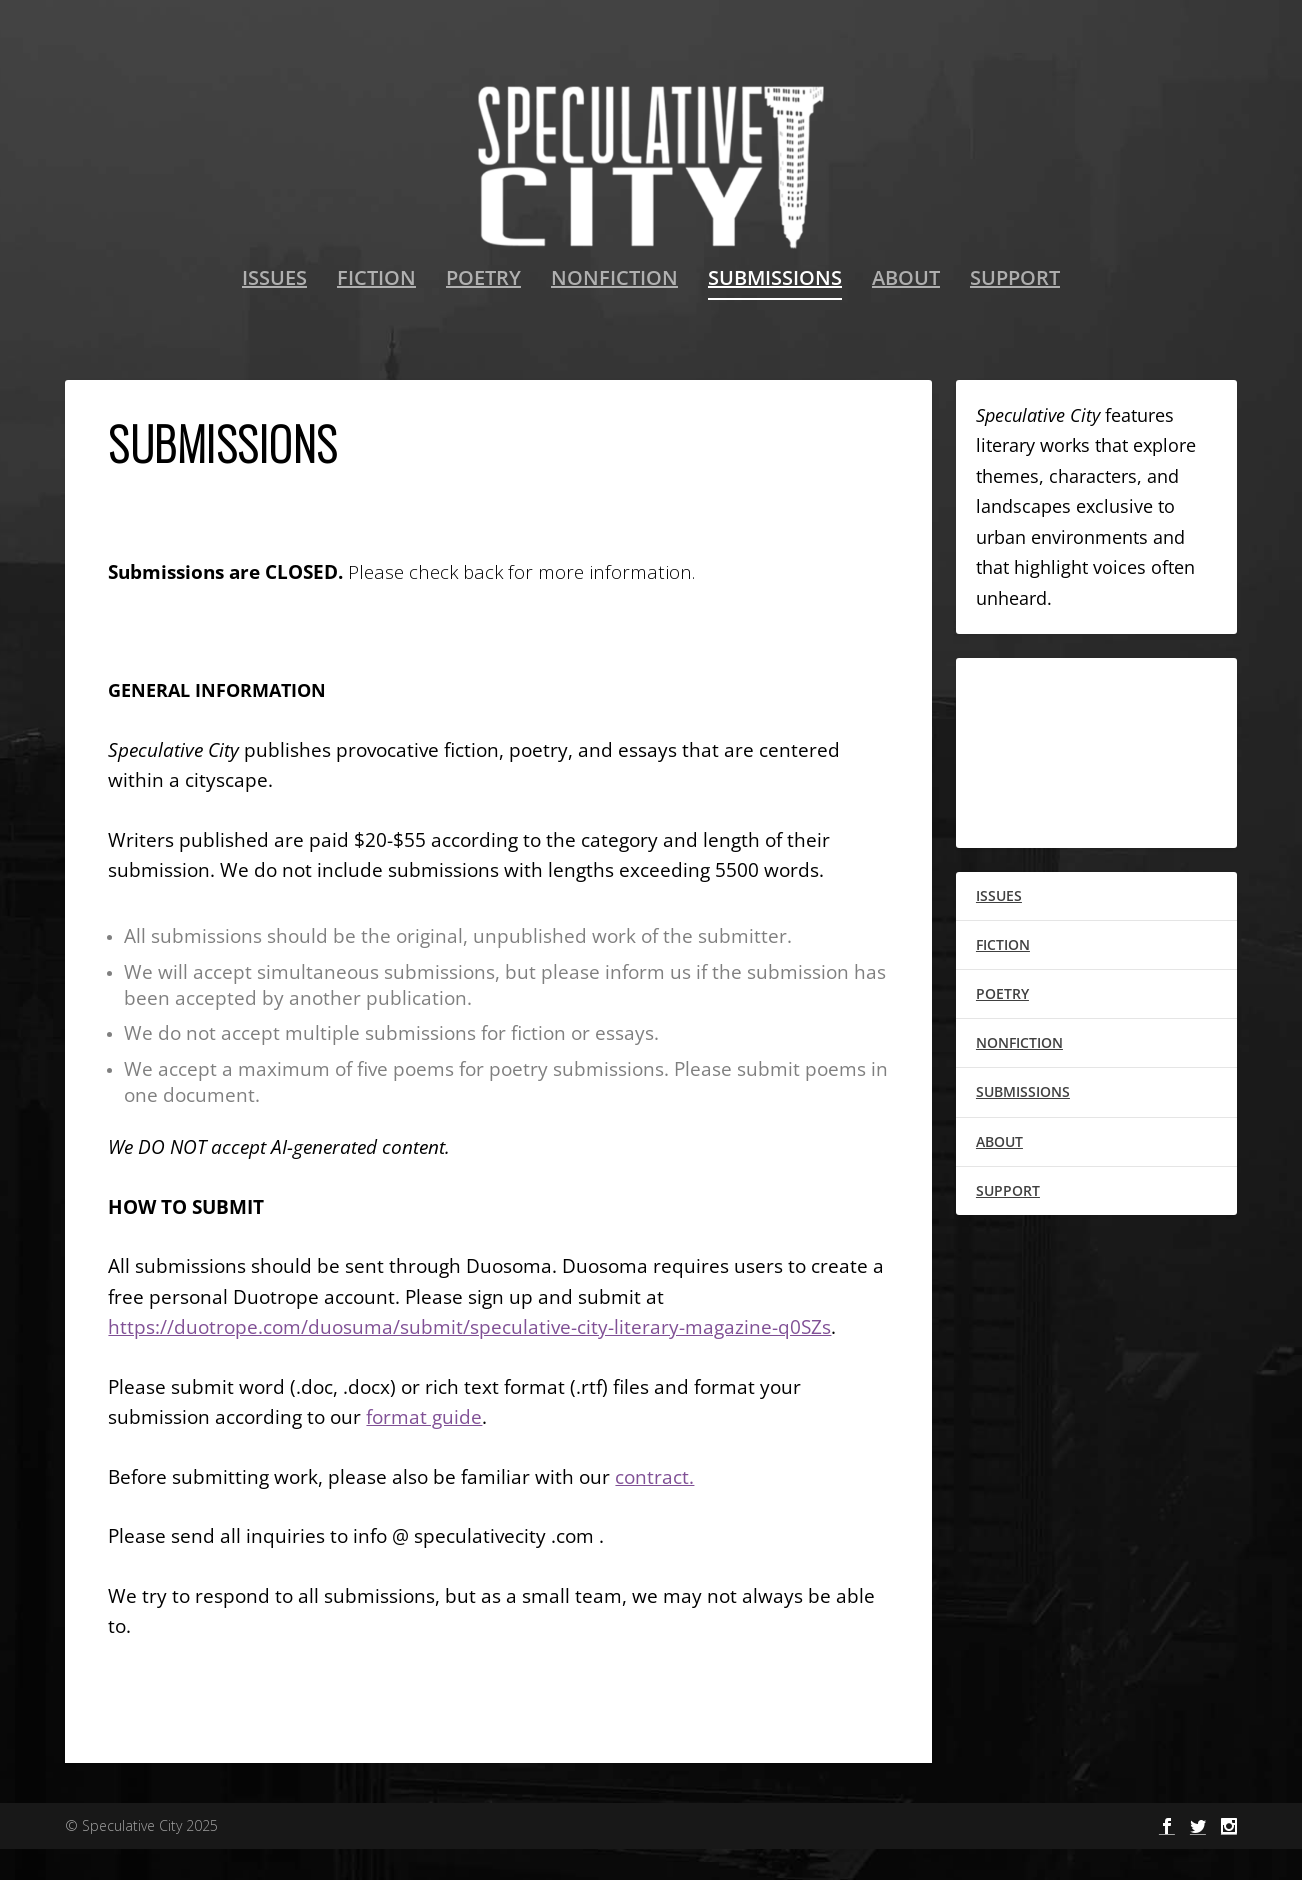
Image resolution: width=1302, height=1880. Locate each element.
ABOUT (906, 310)
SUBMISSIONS (775, 310)
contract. (654, 1506)
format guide (424, 1447)
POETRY (483, 310)
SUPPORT (1015, 310)
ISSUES (274, 310)
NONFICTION (614, 310)
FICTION (376, 310)
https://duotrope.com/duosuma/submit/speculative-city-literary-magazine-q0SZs (469, 1357)
